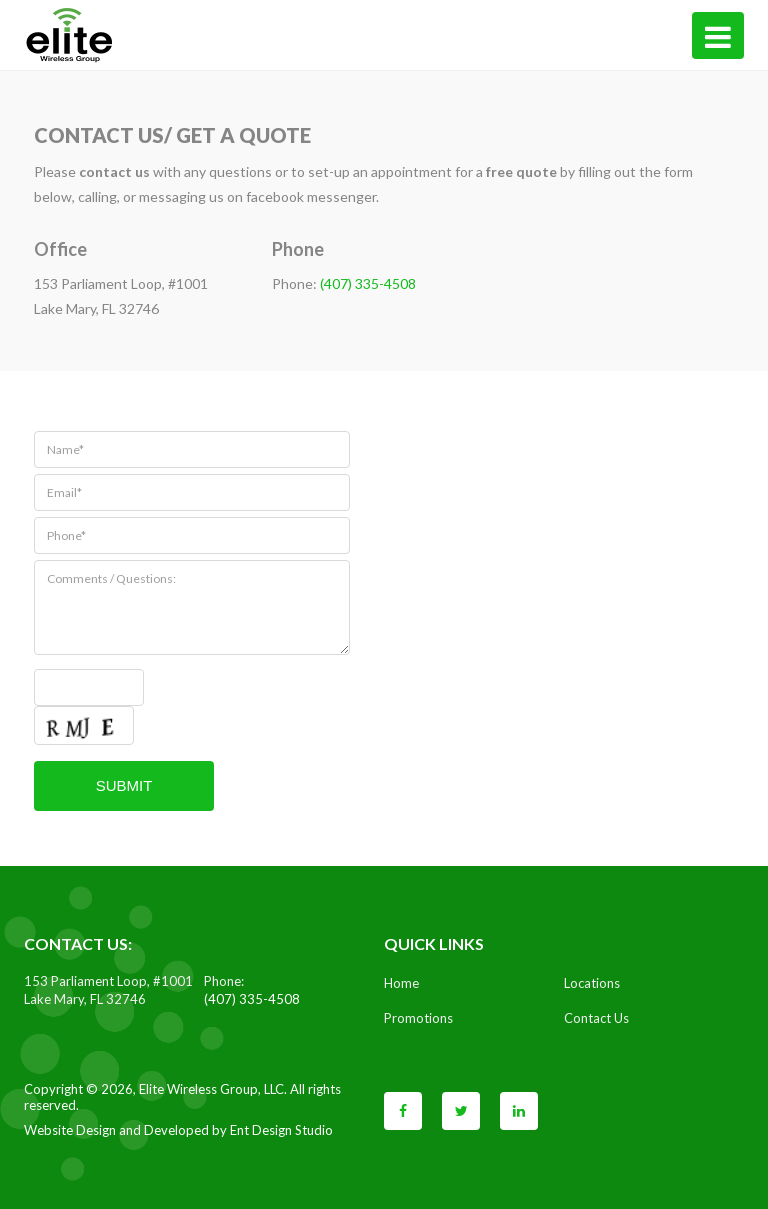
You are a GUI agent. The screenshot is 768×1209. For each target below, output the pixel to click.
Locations (592, 983)
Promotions (418, 1018)
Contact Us (596, 1018)
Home (401, 983)
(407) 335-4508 (368, 283)
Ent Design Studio (281, 1130)
